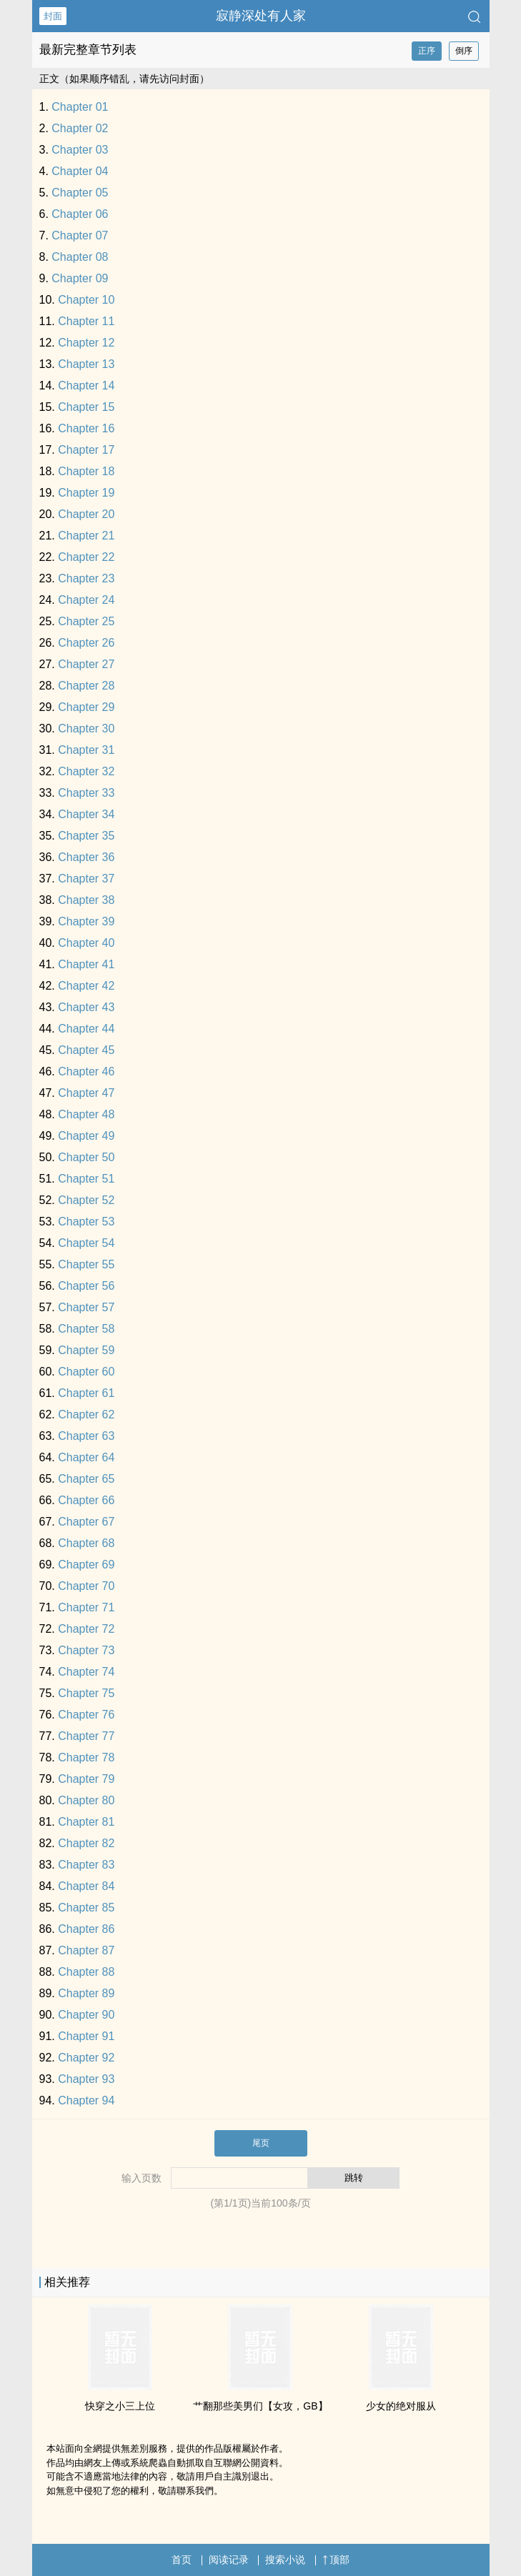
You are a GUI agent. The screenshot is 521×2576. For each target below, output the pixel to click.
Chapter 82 (86, 1843)
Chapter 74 (86, 1672)
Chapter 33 (86, 793)
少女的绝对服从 (401, 2406)
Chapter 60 (86, 1372)
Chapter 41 (86, 964)
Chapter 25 (86, 621)
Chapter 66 (86, 1500)
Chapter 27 (86, 664)
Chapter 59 (86, 1350)
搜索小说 (285, 2559)
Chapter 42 (86, 986)
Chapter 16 (86, 428)
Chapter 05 (79, 193)
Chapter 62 (86, 1414)
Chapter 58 (86, 1329)
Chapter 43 (86, 1007)
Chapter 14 (86, 385)
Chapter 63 (86, 1436)
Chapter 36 (86, 857)
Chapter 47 (86, 1093)
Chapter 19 (86, 493)
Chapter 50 (86, 1157)
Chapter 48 (86, 1114)
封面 (53, 16)
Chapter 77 (86, 1736)
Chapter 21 (86, 535)
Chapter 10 (86, 300)
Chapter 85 (86, 1907)
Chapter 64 (86, 1457)
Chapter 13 (86, 364)
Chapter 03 (79, 150)
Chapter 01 (79, 107)
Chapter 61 (86, 1393)
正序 (426, 51)
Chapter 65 (86, 1479)
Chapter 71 (86, 1607)
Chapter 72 (86, 1629)
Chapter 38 (86, 900)
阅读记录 (229, 2559)
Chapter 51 (86, 1179)
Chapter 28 (86, 686)
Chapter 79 (86, 1779)
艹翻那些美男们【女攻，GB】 (260, 2406)
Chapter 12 (86, 343)
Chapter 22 (86, 557)
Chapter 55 (86, 1264)
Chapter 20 (86, 514)
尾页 (260, 2143)
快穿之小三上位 (120, 2406)
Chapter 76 (86, 1715)
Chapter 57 (86, 1307)
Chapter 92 (86, 2058)
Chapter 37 (86, 878)
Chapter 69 (86, 1564)
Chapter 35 (86, 836)
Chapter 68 (86, 1543)
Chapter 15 (86, 407)
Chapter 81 (86, 1822)
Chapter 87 (86, 1950)
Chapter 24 (86, 600)
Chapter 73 (86, 1650)
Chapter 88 (86, 1972)
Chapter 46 (86, 1071)
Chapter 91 (86, 2036)
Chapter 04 (79, 171)
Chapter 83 (86, 1865)
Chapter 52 (86, 1200)
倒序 (463, 51)
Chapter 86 (86, 1929)
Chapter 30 (86, 728)
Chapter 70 (86, 1586)
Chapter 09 (79, 278)
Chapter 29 (86, 707)
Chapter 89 (86, 1993)
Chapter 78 (86, 1757)
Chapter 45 (86, 1050)
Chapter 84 (86, 1886)
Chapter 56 (86, 1286)
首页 (182, 2559)
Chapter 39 (86, 921)
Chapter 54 (86, 1243)
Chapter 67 (86, 1522)
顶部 (335, 2559)
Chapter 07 (79, 235)
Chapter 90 (86, 2015)
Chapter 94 (86, 2100)
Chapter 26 (86, 643)
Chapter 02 (79, 128)
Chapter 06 (79, 214)
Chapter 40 (86, 943)
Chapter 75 (86, 1693)
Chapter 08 (79, 257)
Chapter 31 (86, 750)
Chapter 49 (86, 1136)
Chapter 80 (86, 1800)
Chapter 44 (86, 1029)
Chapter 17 (86, 450)
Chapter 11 (86, 321)
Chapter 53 (86, 1221)
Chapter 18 (86, 471)
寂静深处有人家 (261, 16)
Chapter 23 (86, 578)
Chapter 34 (86, 814)
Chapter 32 (86, 771)
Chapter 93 (86, 2079)
